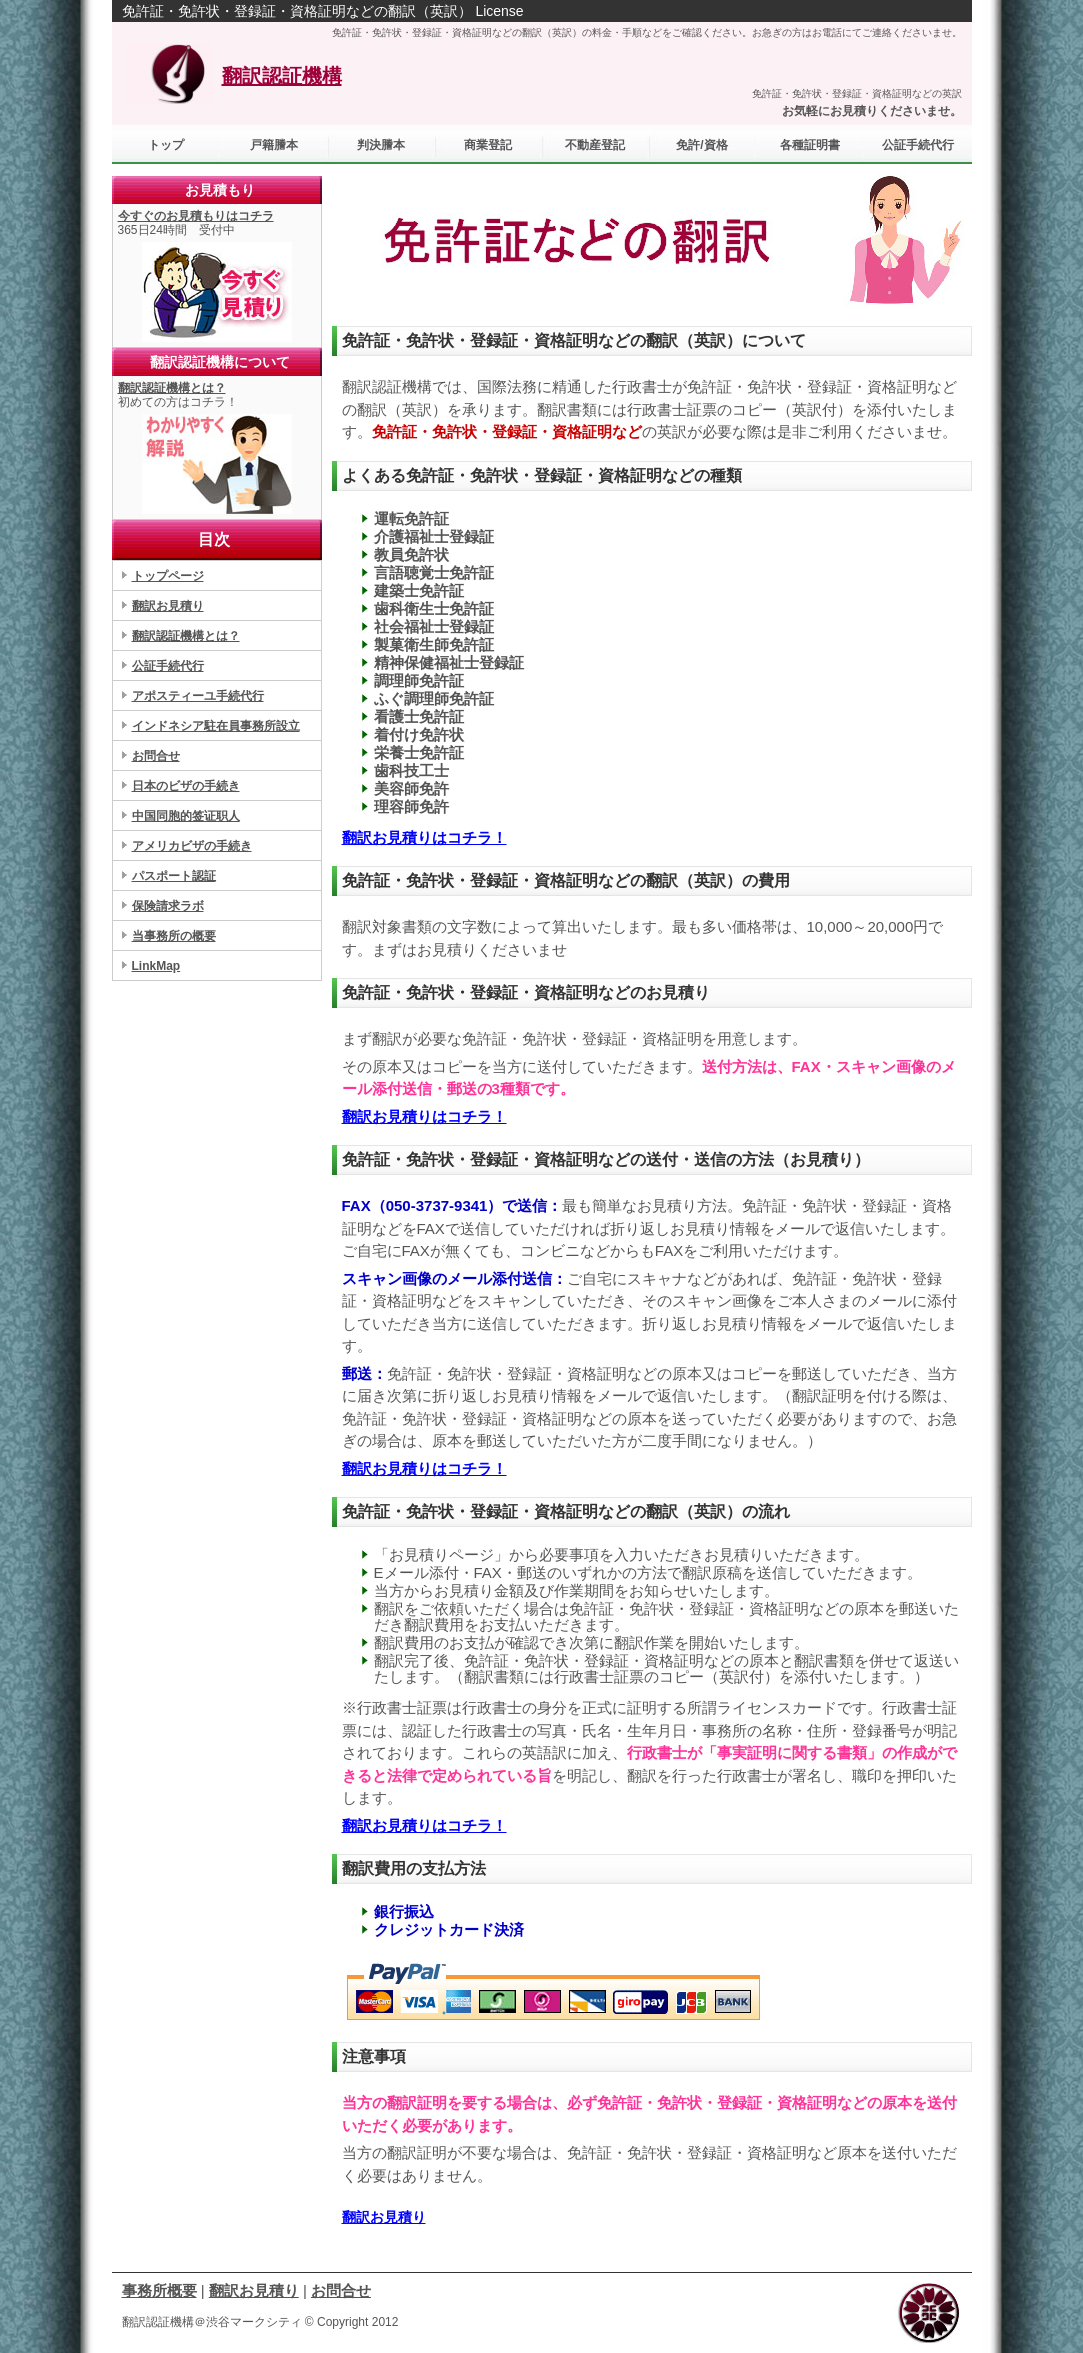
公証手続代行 (168, 666)
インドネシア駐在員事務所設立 (216, 726)
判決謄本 (381, 145)
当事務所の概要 (174, 936)
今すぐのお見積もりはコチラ (196, 216)
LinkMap (156, 966)
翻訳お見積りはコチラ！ (424, 837)
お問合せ (156, 756)
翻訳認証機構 (282, 76)
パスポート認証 (174, 876)
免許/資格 (701, 145)
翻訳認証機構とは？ (172, 388)
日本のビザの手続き (186, 786)
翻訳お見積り (384, 2217)
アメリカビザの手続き (192, 846)
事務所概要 (159, 2290)
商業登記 (488, 145)
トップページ (168, 576)
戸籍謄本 (274, 145)
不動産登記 (595, 145)
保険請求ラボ (168, 906)
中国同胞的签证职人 (186, 816)
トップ (166, 145)
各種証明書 (810, 145)
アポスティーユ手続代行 (198, 696)
